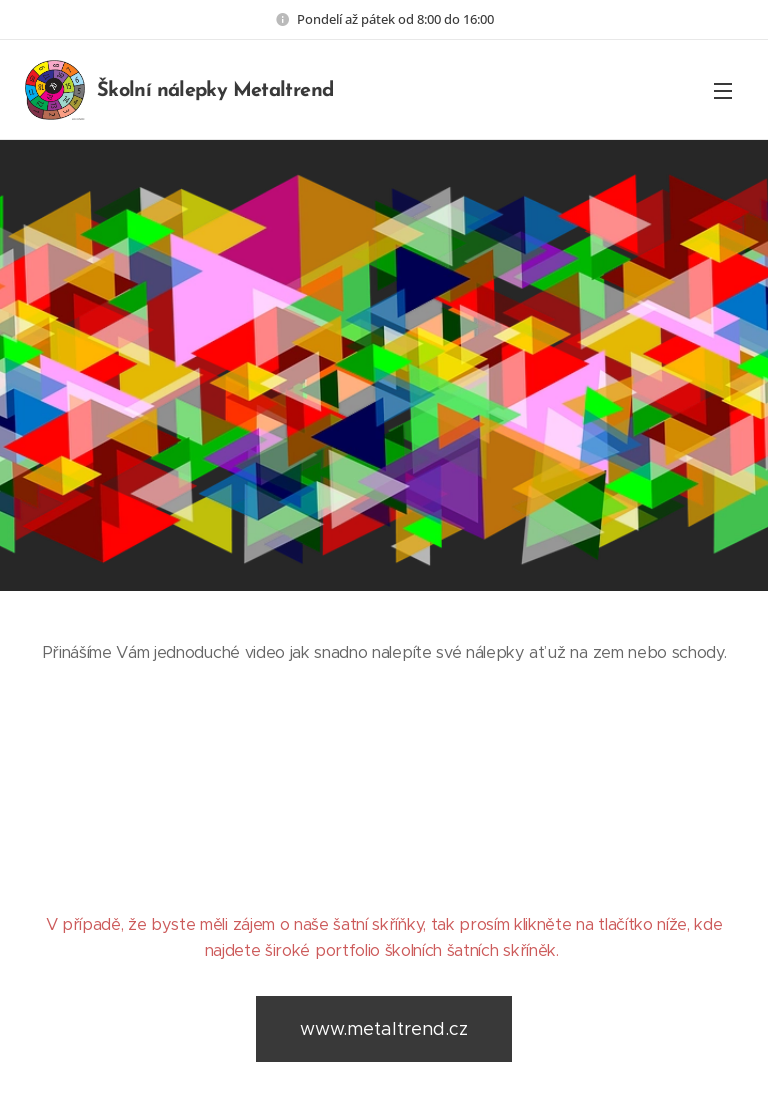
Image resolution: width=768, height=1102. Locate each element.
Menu (723, 91)
